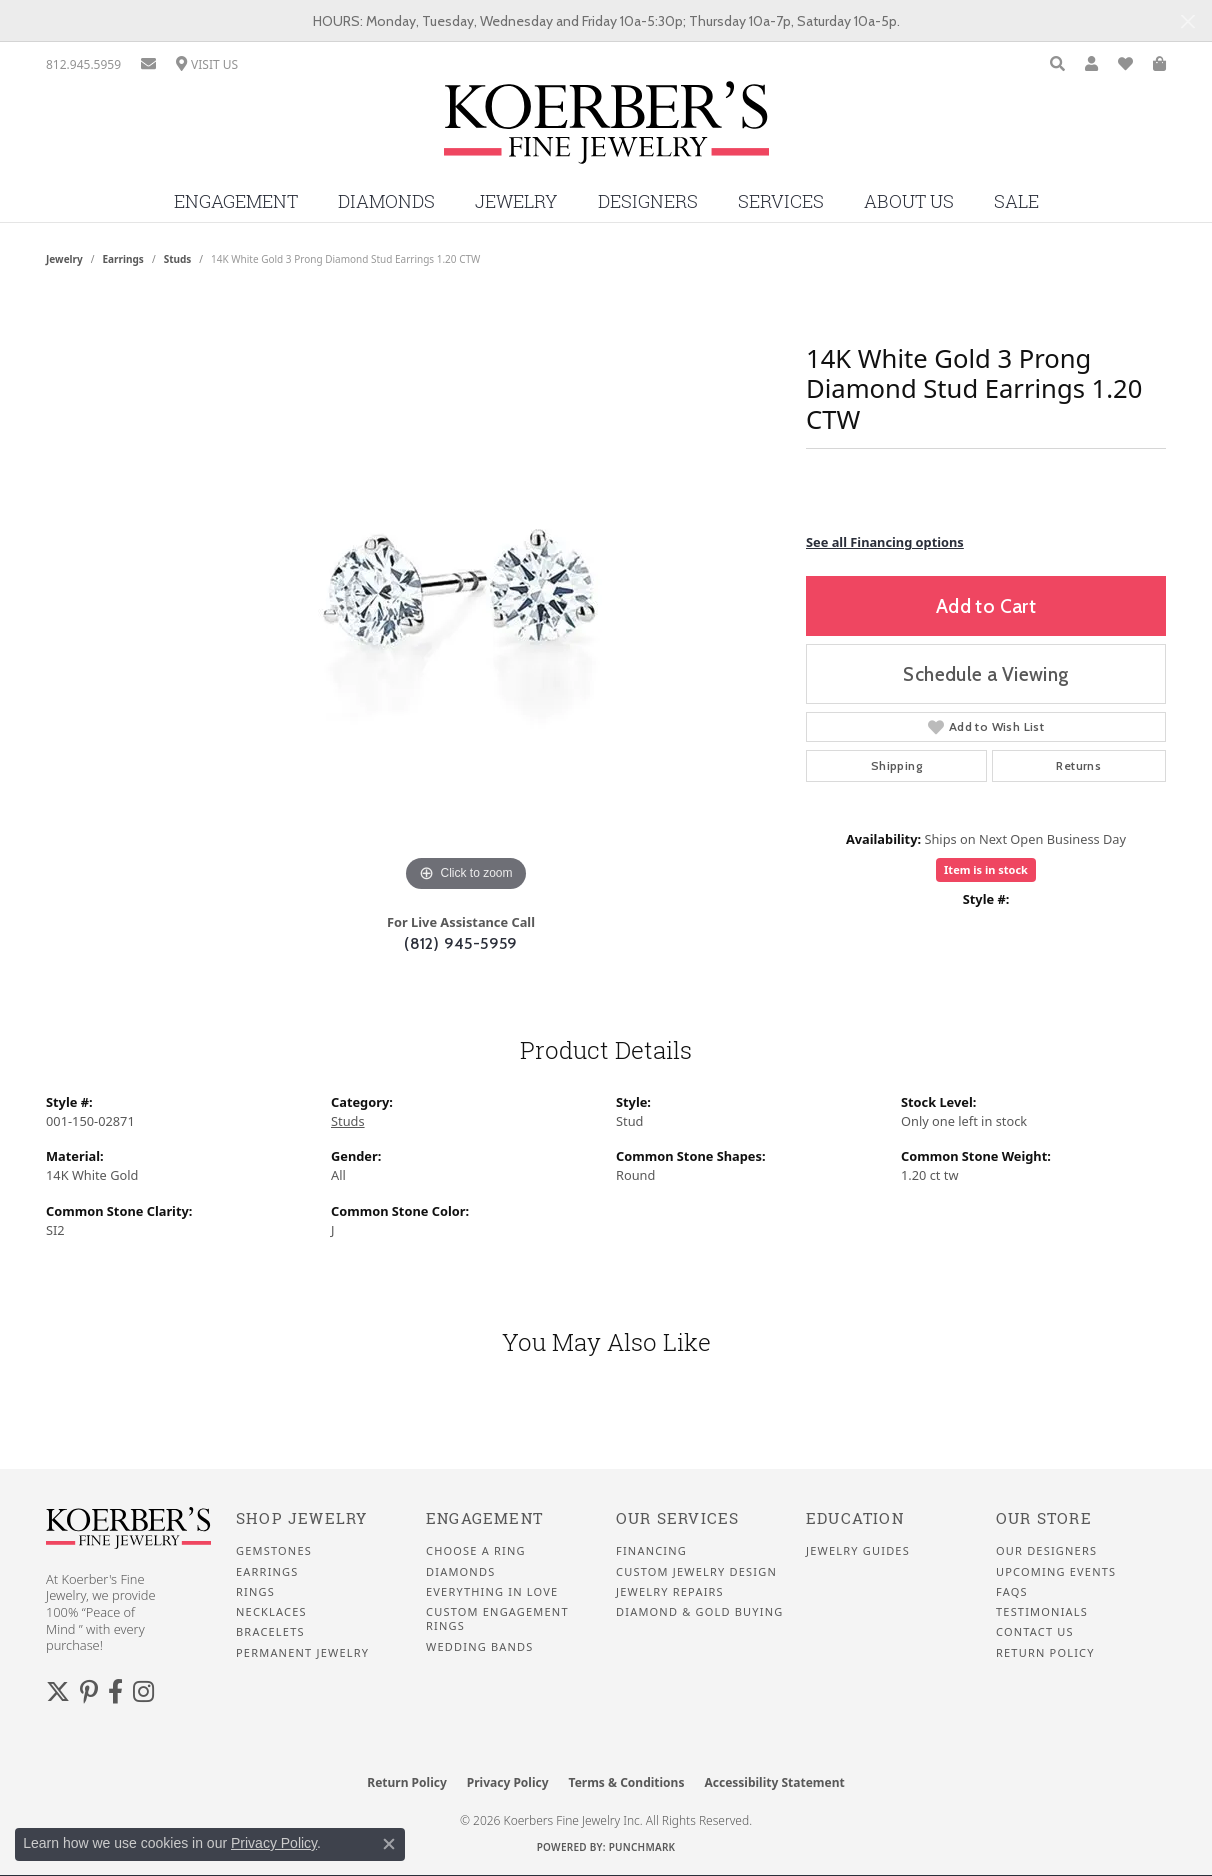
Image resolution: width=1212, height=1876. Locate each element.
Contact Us (1035, 1632)
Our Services (677, 1518)
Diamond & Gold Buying (699, 1612)
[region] (466, 597)
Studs (178, 259)
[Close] (1187, 21)
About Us (909, 201)
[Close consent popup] (389, 1844)
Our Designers (1046, 1551)
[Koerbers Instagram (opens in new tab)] (143, 1692)
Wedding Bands (480, 1647)
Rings (255, 1592)
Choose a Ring (476, 1551)
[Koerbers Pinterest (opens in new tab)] (89, 1692)
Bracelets (270, 1632)
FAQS (1012, 1592)
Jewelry (516, 201)
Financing (651, 1551)
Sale (1016, 201)
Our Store (1044, 1518)
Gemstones (274, 1551)
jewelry (64, 259)
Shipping (896, 765)
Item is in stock (986, 869)
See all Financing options (885, 542)
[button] (1057, 64)
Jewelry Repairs (670, 1592)
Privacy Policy (508, 1782)
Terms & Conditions (627, 1782)
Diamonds (386, 201)
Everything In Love (492, 1592)
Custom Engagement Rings (497, 1619)
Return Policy (1045, 1653)
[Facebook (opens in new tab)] (115, 1692)
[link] (83, 64)
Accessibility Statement (774, 1782)
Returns (1078, 765)
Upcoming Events (1056, 1572)
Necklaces (271, 1612)
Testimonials (1042, 1612)
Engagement (236, 201)
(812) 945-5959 (461, 943)
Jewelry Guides (858, 1551)
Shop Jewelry (301, 1518)
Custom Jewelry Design (696, 1572)
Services (781, 201)
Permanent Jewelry (302, 1653)
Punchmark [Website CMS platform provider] (642, 1847)
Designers (648, 201)
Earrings (123, 259)
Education (855, 1518)
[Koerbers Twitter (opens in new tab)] (58, 1692)
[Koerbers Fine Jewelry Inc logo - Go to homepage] (606, 130)
